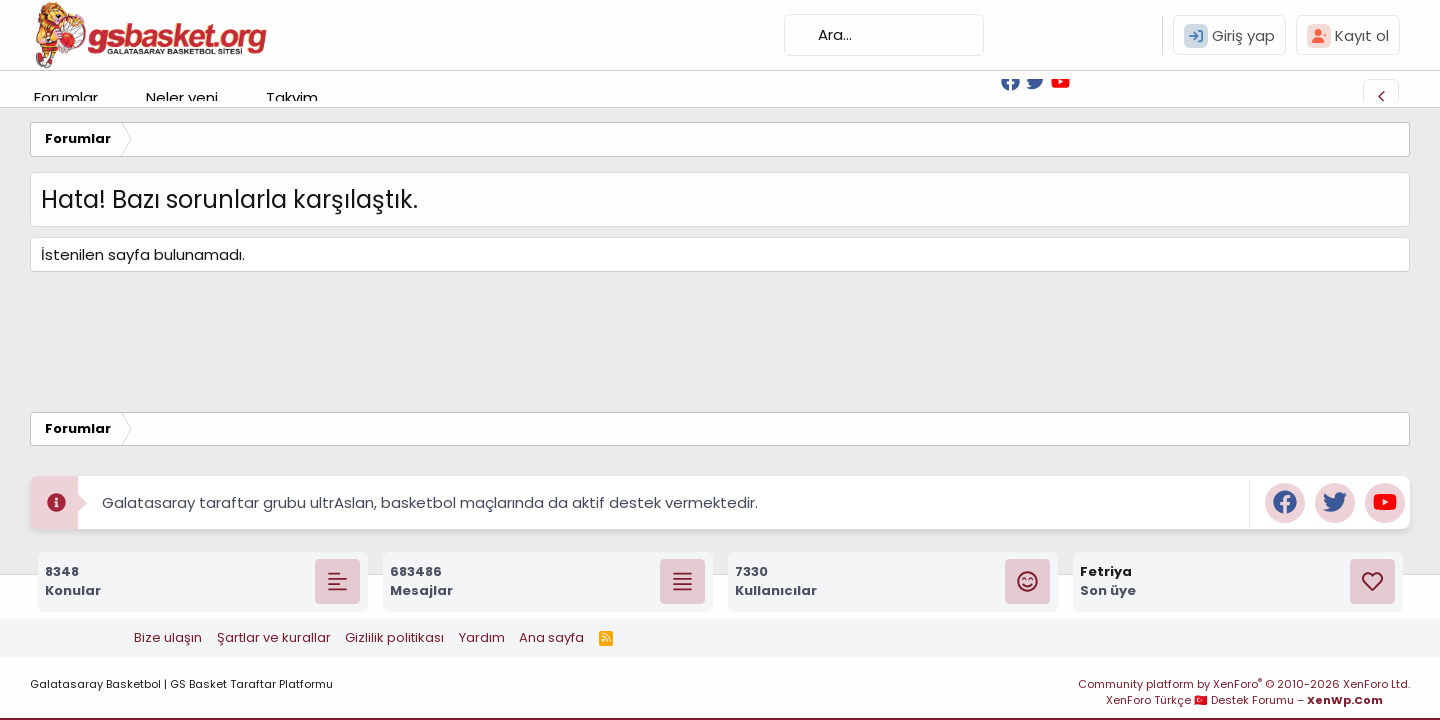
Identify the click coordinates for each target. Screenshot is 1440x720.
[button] (114, 97)
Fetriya (1106, 571)
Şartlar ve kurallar (274, 637)
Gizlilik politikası (394, 637)
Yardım (482, 637)
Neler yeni (182, 97)
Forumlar (66, 97)
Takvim (292, 97)
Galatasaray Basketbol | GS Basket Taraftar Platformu (181, 684)
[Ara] (884, 35)
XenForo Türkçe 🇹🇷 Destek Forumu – (1244, 700)
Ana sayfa (551, 637)
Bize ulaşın (168, 637)
